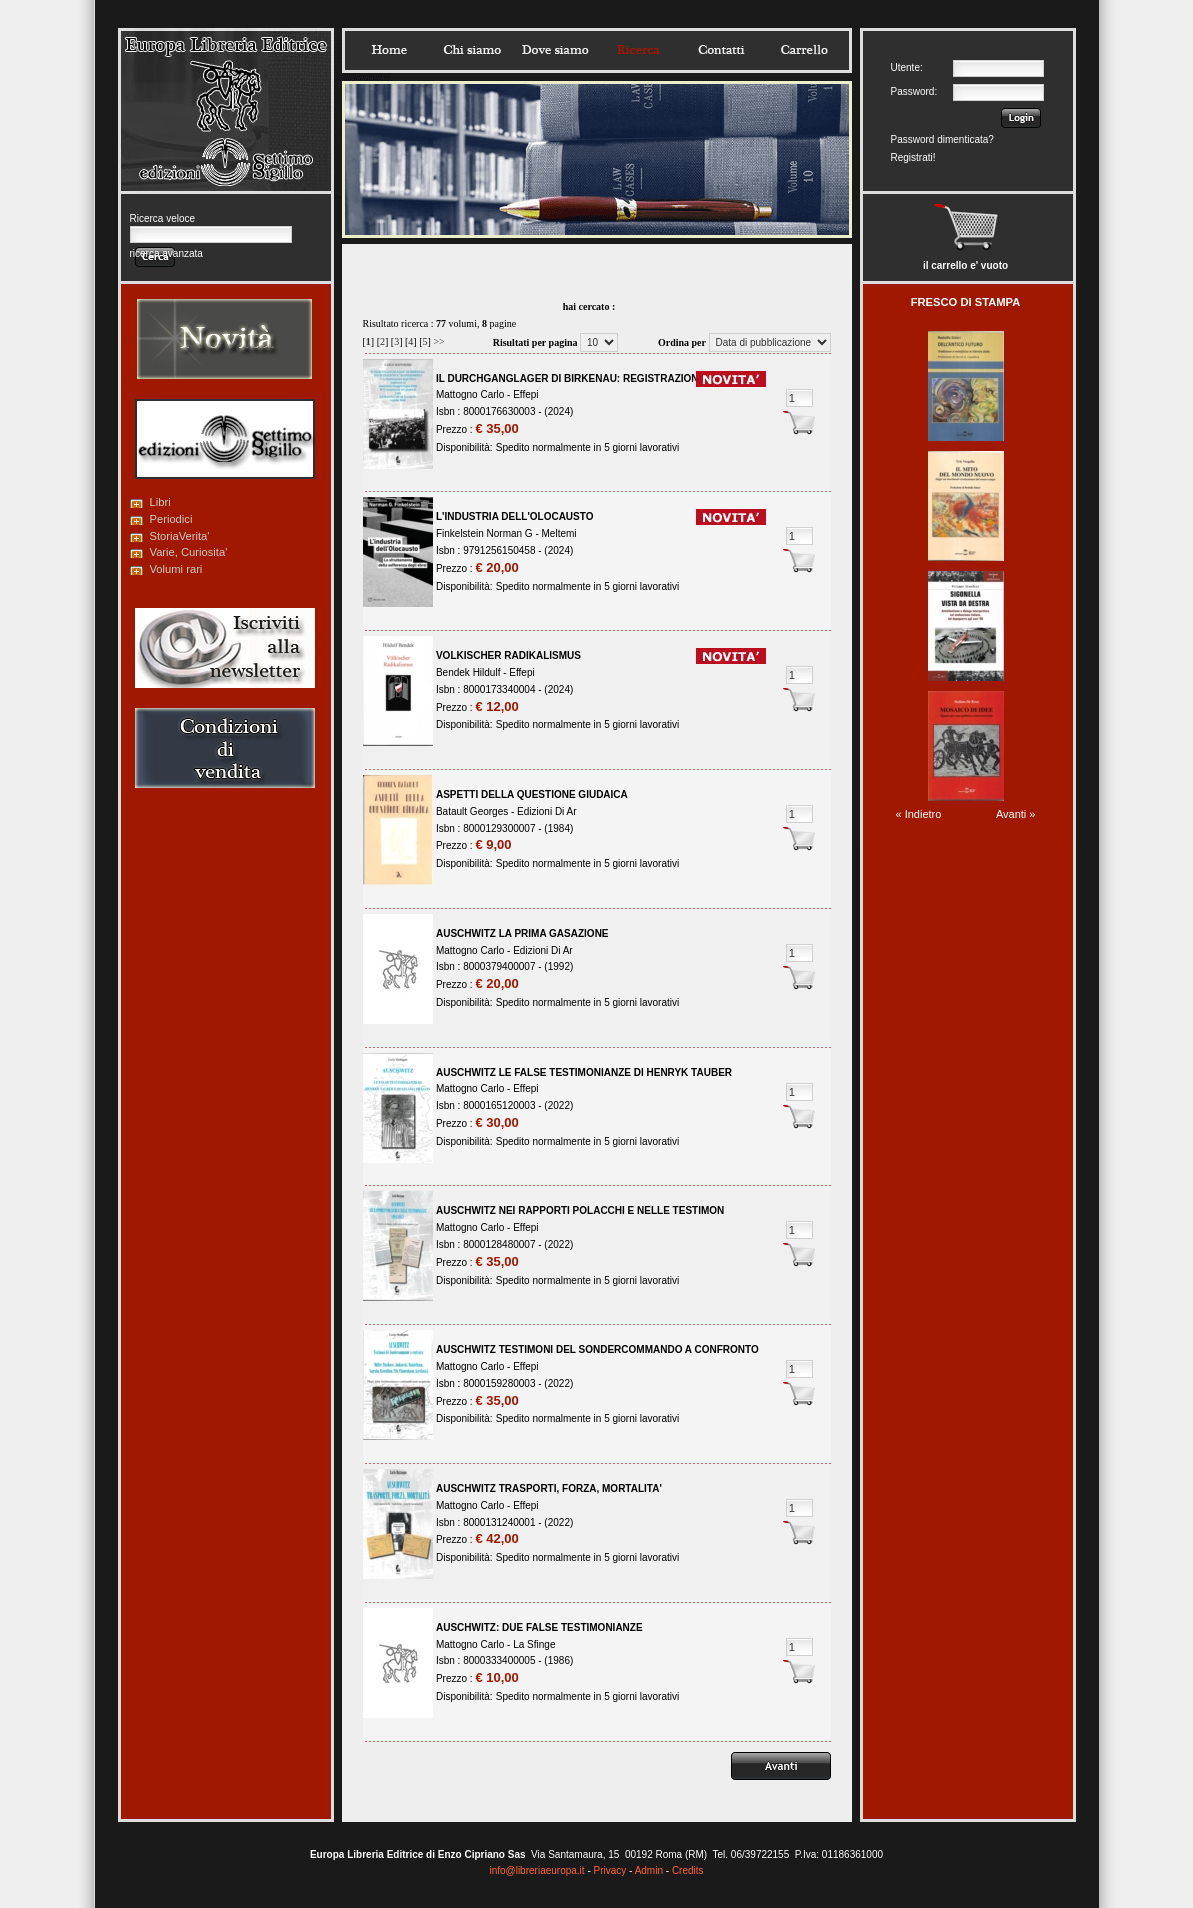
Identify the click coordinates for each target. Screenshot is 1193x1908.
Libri (160, 502)
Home (389, 50)
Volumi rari (176, 569)
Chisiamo (472, 50)
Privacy (610, 1870)
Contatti (721, 50)
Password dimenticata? (942, 139)
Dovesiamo (555, 50)
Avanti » (1016, 814)
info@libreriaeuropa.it (536, 1870)
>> (438, 341)
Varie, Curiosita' (189, 552)
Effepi (525, 394)
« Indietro (919, 814)
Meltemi (559, 533)
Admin (649, 1870)
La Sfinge (534, 1644)
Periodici (171, 519)
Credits (688, 1870)
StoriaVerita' (180, 536)
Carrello (804, 50)
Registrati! (913, 157)
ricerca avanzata (166, 253)
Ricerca (638, 50)
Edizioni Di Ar (546, 811)
